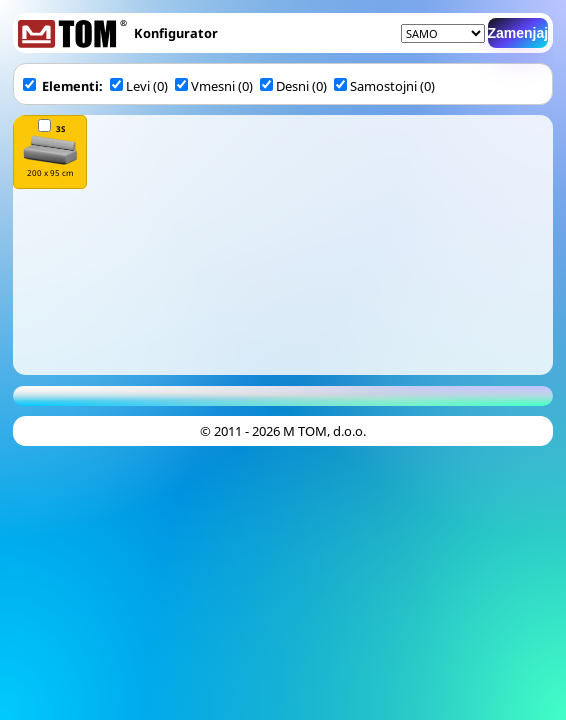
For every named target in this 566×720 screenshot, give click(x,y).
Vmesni (205, 86)
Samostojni (377, 86)
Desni (284, 86)
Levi (130, 86)
